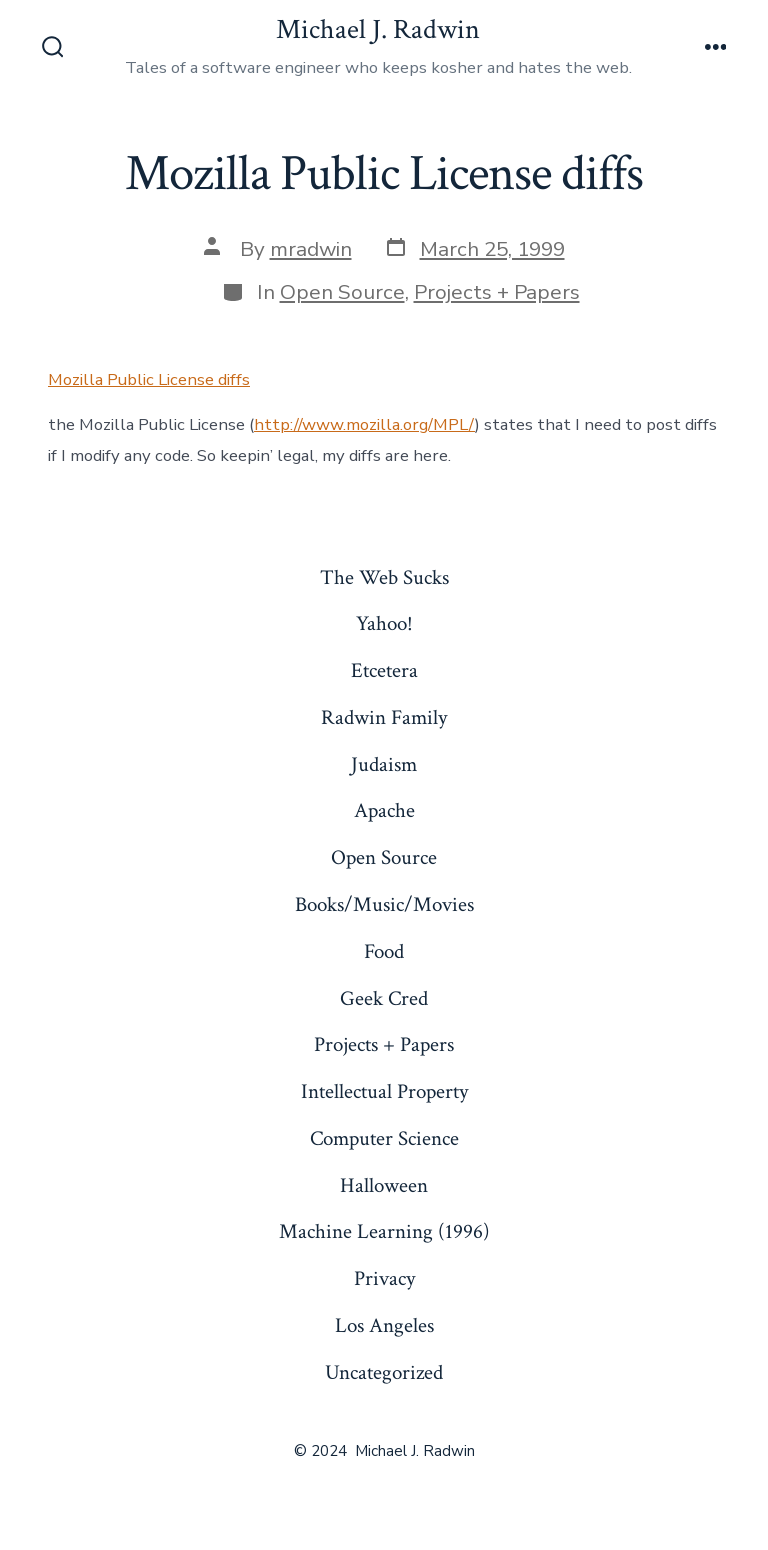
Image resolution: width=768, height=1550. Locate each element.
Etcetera (384, 670)
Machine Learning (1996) (384, 1231)
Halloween (384, 1185)
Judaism (384, 764)
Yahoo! (384, 623)
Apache (384, 810)
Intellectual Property (384, 1091)
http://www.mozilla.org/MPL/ (364, 424)
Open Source (342, 292)
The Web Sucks (384, 577)
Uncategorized (384, 1372)
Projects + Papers (497, 292)
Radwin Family (384, 717)
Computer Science (384, 1138)
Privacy (384, 1278)
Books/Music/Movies (384, 904)
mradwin (311, 249)
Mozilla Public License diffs (149, 379)
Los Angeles (384, 1325)
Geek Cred (384, 998)
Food (384, 951)
